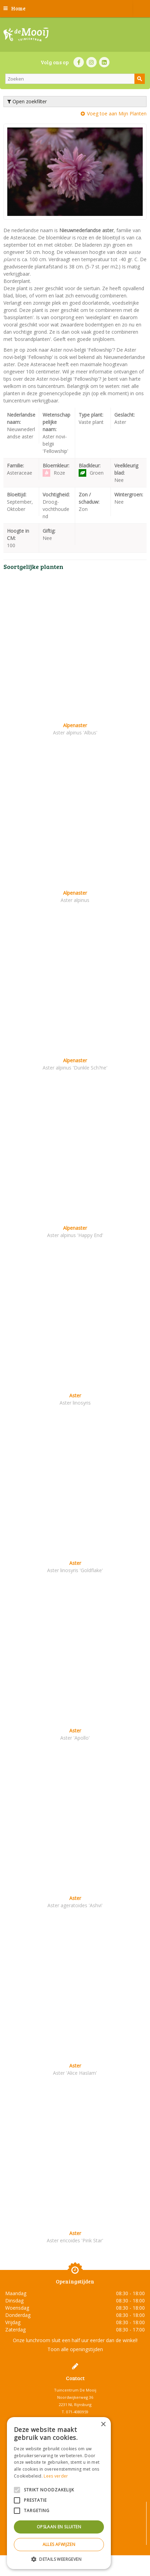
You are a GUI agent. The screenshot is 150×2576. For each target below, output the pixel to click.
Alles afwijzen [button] (59, 2544)
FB (78, 62)
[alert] (59, 2493)
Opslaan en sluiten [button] (59, 2527)
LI (104, 62)
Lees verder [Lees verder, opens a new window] (56, 2476)
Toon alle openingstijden (75, 2349)
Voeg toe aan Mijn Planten (117, 113)
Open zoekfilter (27, 101)
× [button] (103, 2424)
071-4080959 (77, 2411)
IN (91, 62)
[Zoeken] (75, 79)
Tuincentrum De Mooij (75, 2390)
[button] (59, 2559)
